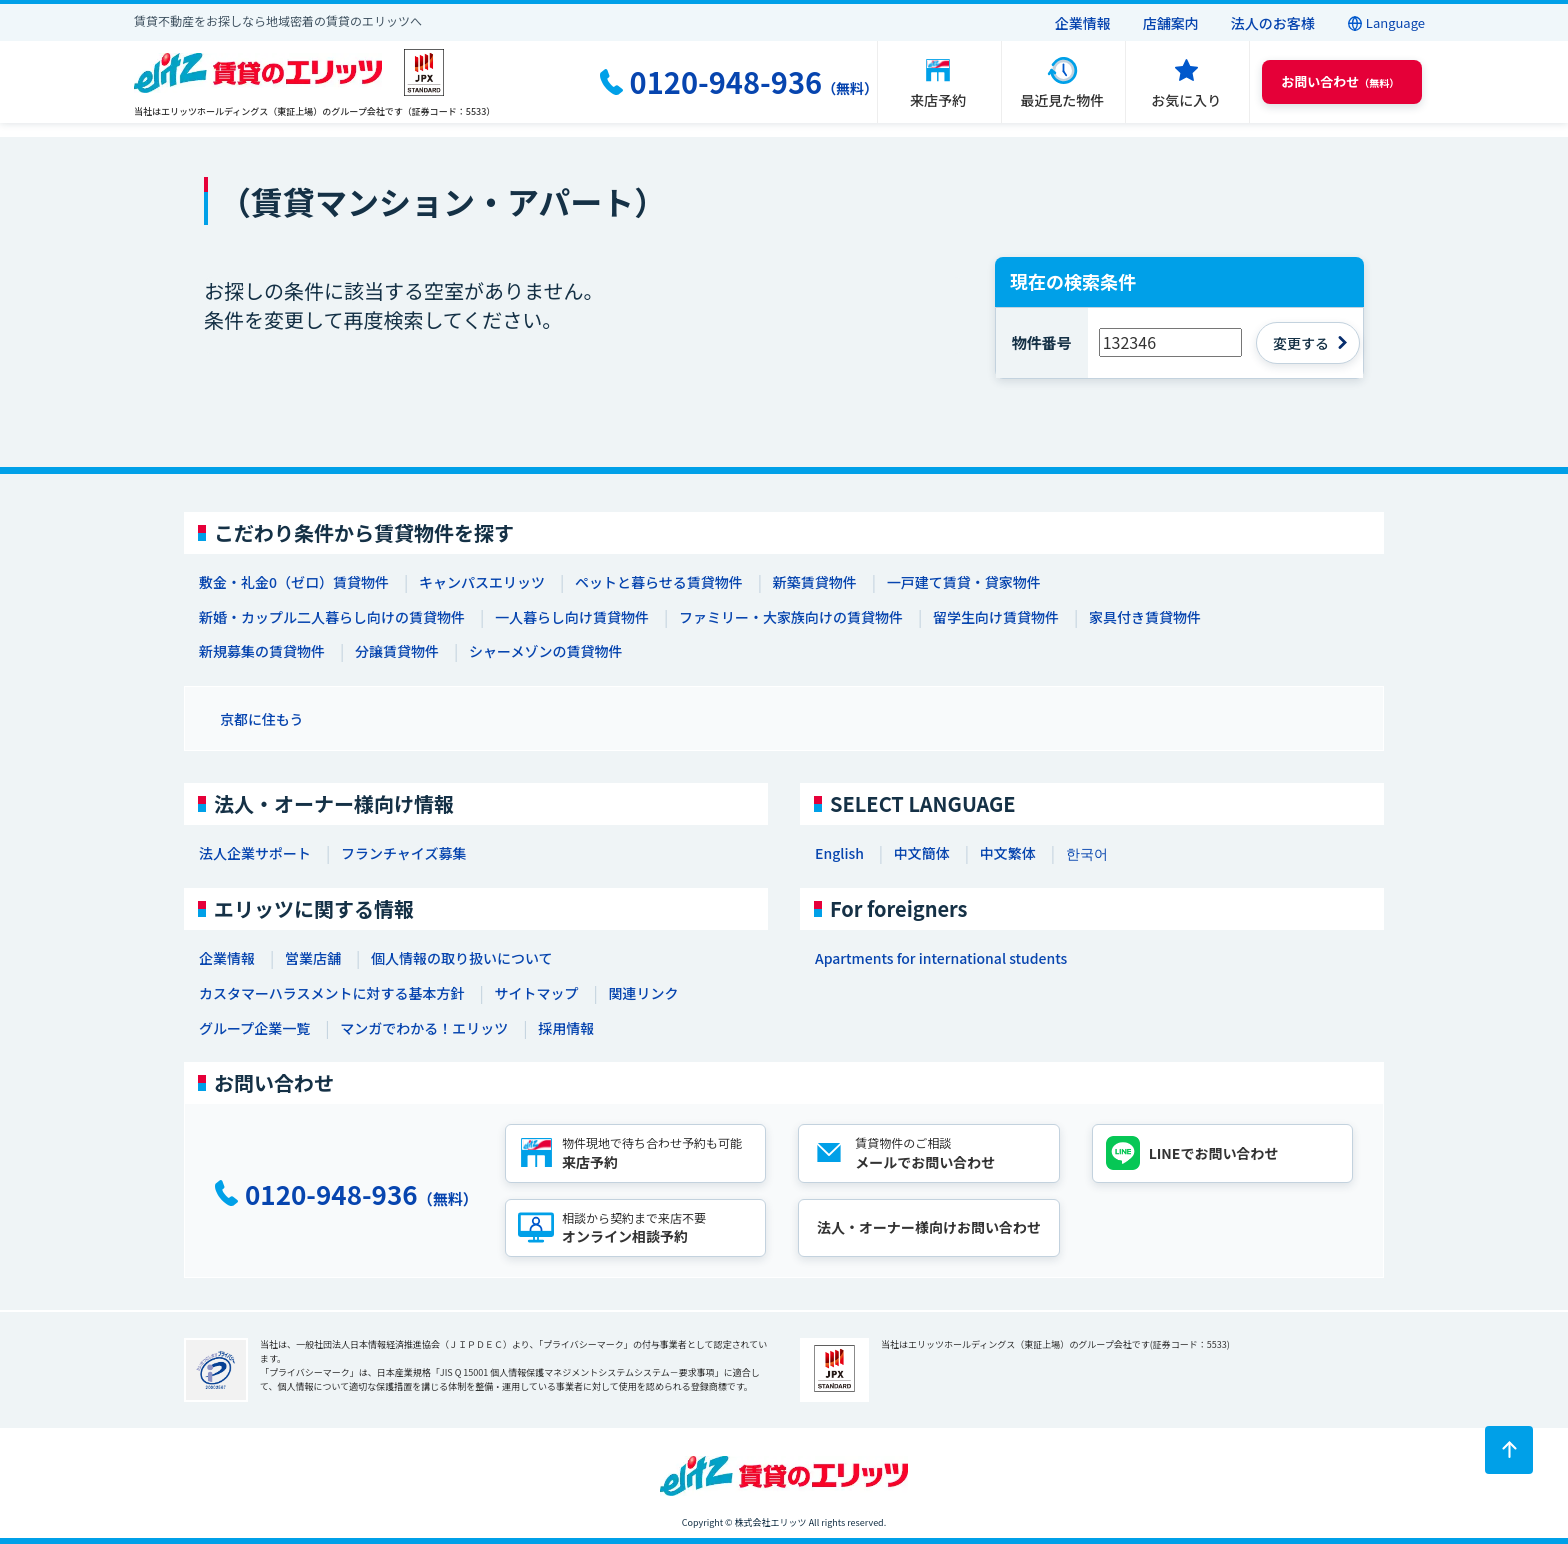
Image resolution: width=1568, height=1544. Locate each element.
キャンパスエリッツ (482, 582)
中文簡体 (922, 853)
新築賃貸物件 (815, 582)
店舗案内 (1171, 23)
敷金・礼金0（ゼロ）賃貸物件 (294, 582)
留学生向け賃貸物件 (996, 617)
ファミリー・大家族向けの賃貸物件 (791, 617)
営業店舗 (313, 958)
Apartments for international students (941, 958)
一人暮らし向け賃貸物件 (572, 617)
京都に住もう (262, 719)
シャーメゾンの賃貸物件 (545, 651)
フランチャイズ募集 (403, 853)
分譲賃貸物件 (397, 651)
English (839, 853)
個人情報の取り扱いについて (462, 958)
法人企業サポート (255, 853)
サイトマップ (536, 993)
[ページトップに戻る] (1509, 1450)
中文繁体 (1008, 853)
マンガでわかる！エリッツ (424, 1028)
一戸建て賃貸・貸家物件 (964, 582)
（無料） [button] (1340, 81)
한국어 (1087, 853)
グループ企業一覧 (254, 1028)
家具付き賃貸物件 (1145, 617)
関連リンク (643, 993)
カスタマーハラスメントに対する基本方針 (331, 993)
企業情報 (1083, 23)
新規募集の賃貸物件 (262, 651)
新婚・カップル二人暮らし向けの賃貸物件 (332, 617)
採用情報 (566, 1028)
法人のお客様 (1273, 23)
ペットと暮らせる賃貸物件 (659, 582)
